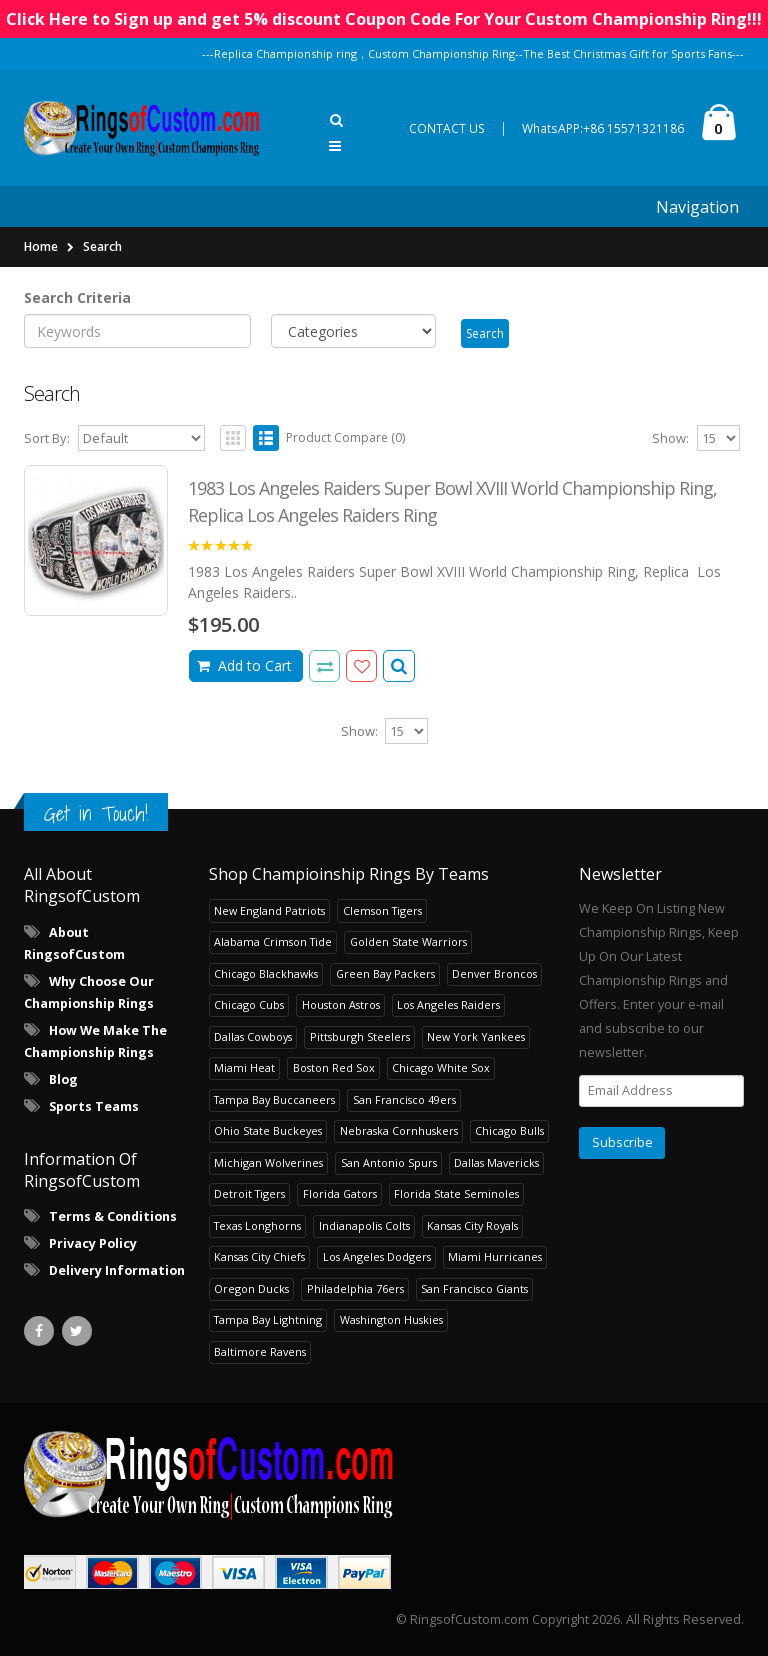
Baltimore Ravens (260, 1351)
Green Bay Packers (385, 973)
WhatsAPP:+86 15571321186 (603, 128)
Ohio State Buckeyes (268, 1130)
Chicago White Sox (441, 1067)
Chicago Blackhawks (266, 973)
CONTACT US (447, 128)
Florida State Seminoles (456, 1193)
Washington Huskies (391, 1319)
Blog (63, 1079)
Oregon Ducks (251, 1288)
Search (102, 246)
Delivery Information (117, 1270)
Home (41, 246)
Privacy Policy (93, 1243)
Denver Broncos (494, 973)
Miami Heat (244, 1067)
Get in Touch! (96, 813)
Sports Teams (94, 1106)
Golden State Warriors (408, 941)
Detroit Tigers (249, 1193)
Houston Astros (341, 1004)
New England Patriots (269, 910)
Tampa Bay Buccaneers (274, 1099)
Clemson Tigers (382, 910)
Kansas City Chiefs (259, 1256)
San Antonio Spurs (389, 1162)
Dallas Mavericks (496, 1162)
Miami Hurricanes (495, 1256)
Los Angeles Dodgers (377, 1256)
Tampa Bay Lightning (268, 1319)
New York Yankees (476, 1036)
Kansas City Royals (472, 1225)
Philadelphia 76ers (355, 1288)
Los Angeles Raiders (448, 1004)
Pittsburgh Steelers (360, 1036)
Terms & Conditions (113, 1216)
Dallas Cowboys (253, 1036)
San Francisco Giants (474, 1288)
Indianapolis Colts (364, 1225)
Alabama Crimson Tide (273, 941)
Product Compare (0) (345, 437)
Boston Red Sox (334, 1067)
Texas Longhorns (257, 1225)
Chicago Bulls (509, 1130)
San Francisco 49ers (404, 1099)
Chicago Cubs (249, 1004)
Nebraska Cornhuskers (399, 1130)
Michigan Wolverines (268, 1162)
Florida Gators (340, 1193)
